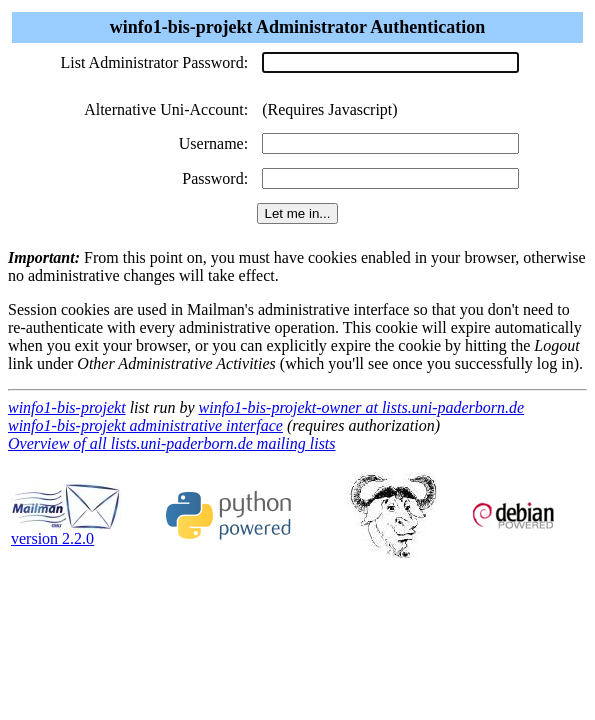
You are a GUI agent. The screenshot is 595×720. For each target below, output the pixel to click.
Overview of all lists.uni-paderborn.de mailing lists (172, 443)
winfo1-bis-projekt (67, 407)
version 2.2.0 (66, 531)
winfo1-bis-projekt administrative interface (145, 425)
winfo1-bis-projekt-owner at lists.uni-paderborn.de (362, 407)
